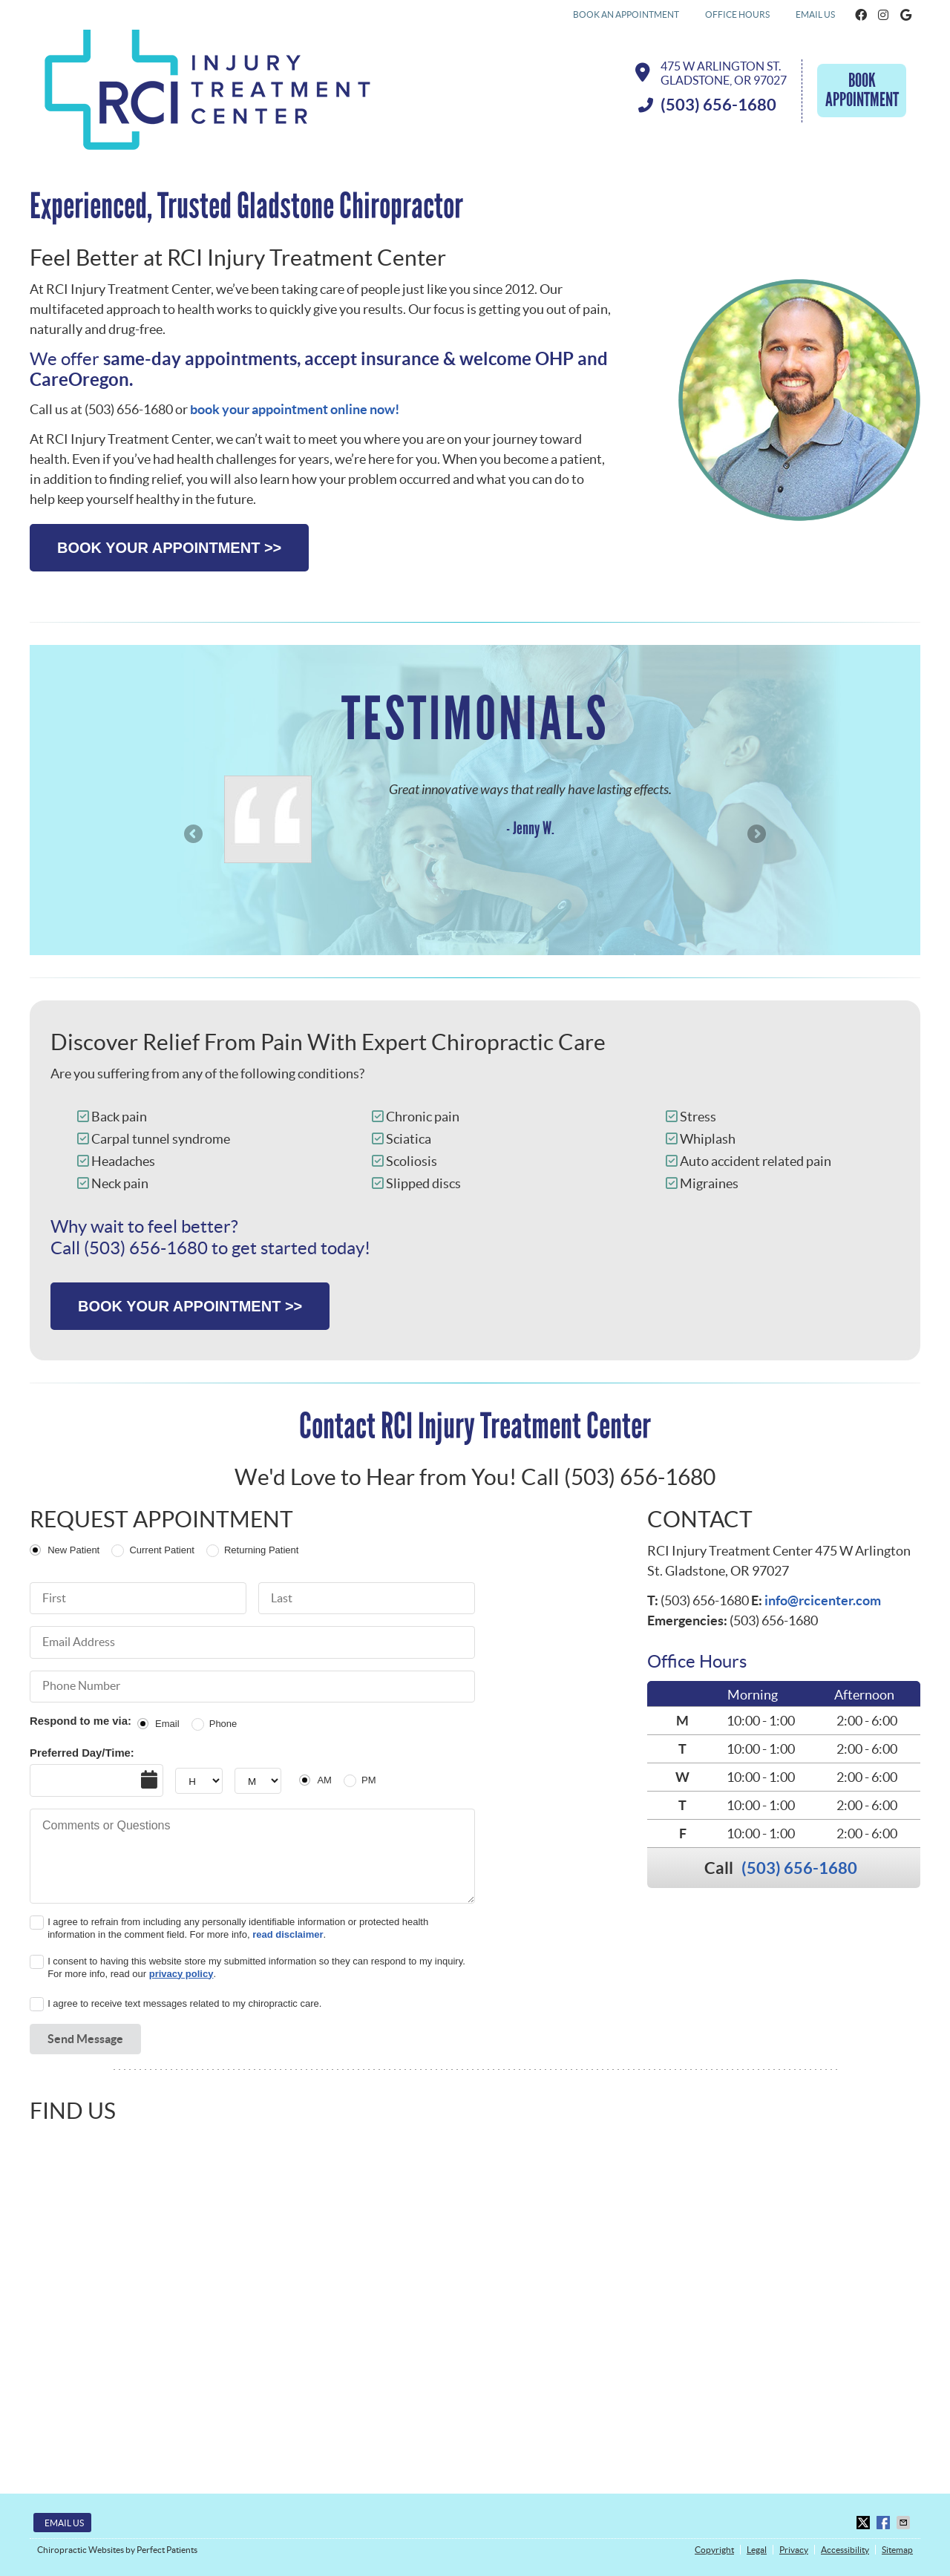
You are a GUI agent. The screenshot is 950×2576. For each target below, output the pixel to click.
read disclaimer (287, 1934)
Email (167, 1723)
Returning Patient (261, 1550)
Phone (223, 1723)
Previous (194, 835)
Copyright (714, 2549)
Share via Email (905, 2522)
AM (324, 1780)
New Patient (73, 1550)
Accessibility (845, 2549)
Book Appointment (862, 90)
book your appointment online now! (294, 409)
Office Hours (737, 14)
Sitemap (897, 2549)
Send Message (85, 2038)
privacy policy (181, 1973)
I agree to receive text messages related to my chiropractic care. (184, 2003)
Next (755, 835)
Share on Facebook (885, 2522)
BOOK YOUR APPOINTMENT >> (169, 548)
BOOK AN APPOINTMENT (626, 14)
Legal (757, 2549)
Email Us (815, 14)
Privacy (793, 2549)
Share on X (864, 2522)
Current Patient (161, 1550)
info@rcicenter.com (822, 1600)
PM (368, 1780)
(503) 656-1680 (799, 1867)
